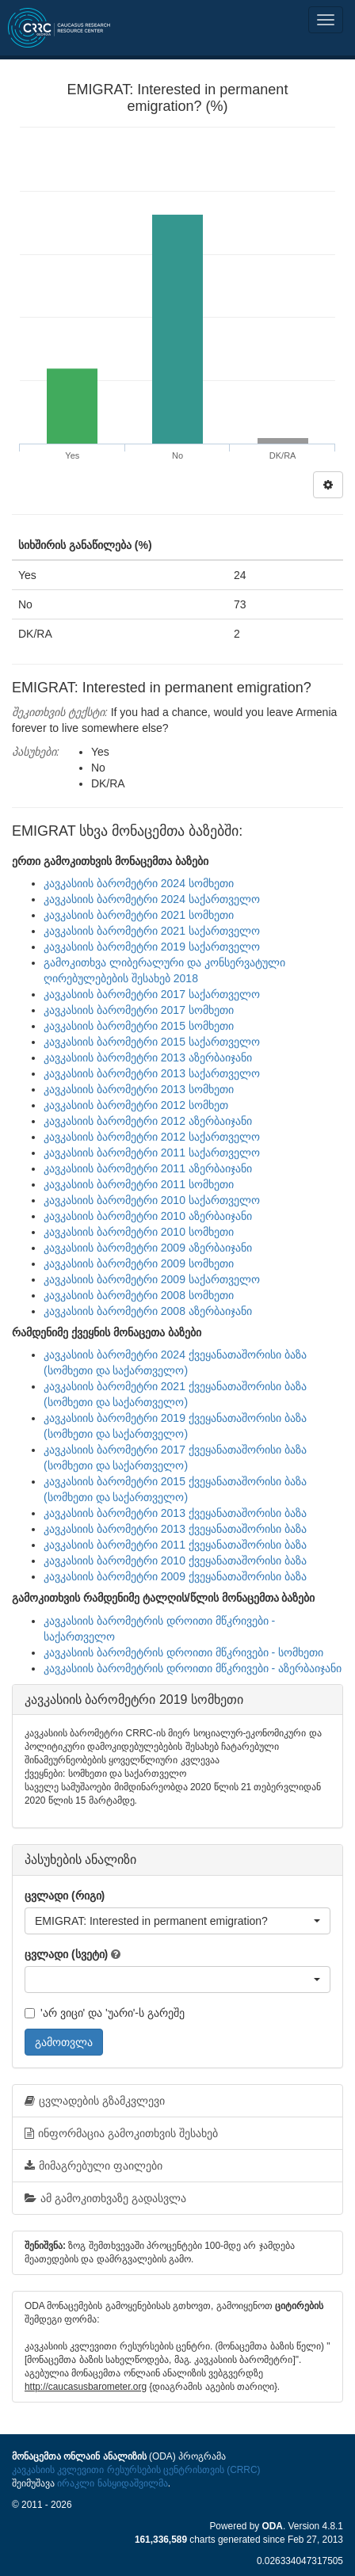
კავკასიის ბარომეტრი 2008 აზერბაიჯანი (148, 1311)
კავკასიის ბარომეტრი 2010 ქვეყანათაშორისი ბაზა (175, 1560)
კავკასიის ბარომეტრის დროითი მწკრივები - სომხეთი (183, 1652)
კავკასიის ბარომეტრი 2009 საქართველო (152, 1279)
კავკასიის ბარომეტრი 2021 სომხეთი (139, 915)
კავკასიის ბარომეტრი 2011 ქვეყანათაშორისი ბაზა (175, 1544)
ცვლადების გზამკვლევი (95, 2100)
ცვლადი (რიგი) (65, 1895)
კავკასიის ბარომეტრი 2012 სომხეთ (136, 1105)
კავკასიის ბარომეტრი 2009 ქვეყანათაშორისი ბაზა (175, 1576)
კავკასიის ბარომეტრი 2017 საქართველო (152, 994)
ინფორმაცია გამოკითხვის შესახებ (121, 2133)
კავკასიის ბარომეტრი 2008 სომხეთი (139, 1295)
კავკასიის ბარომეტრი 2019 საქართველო (152, 946)
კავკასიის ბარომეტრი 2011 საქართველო (152, 1152)
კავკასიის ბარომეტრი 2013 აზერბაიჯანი (148, 1057)
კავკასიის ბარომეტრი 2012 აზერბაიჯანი (148, 1121)
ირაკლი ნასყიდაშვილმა (112, 2483)
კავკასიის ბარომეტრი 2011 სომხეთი (139, 1184)
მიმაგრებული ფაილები (93, 2165)
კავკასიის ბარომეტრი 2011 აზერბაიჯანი (148, 1168)
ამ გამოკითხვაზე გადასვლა (105, 2198)
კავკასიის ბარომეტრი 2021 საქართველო (152, 930)
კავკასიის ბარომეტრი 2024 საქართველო (152, 899)
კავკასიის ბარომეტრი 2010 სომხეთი (139, 1231)
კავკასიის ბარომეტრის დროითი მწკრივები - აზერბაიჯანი (193, 1668)
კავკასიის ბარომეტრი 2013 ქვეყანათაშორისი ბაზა (175, 1513)
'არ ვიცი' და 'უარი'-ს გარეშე (105, 2012)
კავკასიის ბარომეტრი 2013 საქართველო (152, 1073)
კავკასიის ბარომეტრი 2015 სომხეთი (139, 1025)
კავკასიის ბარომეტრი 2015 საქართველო (152, 1041)
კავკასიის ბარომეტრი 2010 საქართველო (152, 1200)
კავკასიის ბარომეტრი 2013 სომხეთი (139, 1089)
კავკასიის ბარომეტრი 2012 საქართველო (152, 1136)
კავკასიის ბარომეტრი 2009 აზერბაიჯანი (148, 1247)
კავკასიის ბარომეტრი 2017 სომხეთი (139, 1010)
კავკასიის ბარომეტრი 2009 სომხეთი (139, 1263)
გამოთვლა (64, 2042)
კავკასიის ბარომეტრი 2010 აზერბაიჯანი (148, 1216)
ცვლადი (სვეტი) (66, 1954)
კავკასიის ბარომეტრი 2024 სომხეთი (139, 883)
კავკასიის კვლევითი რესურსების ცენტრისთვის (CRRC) (136, 2469)
